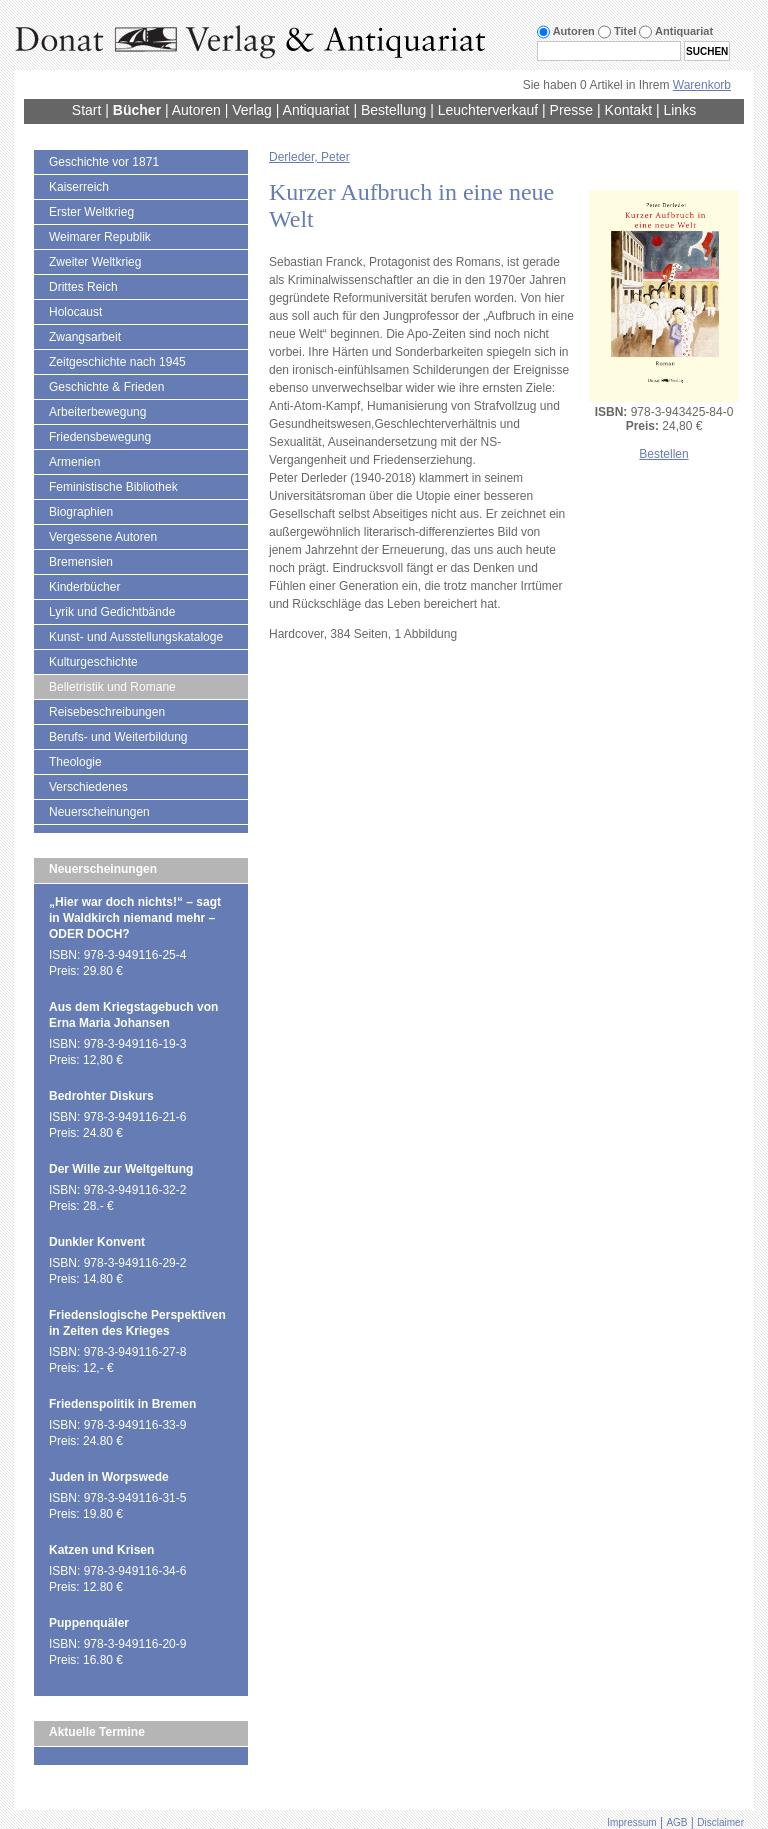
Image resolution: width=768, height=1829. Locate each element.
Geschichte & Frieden (106, 387)
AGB (676, 1822)
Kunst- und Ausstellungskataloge (136, 637)
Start (87, 110)
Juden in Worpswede (109, 1477)
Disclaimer (720, 1822)
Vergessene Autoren (103, 537)
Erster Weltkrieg (91, 212)
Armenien (74, 462)
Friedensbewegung (100, 437)
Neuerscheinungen (99, 812)
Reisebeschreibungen (107, 712)
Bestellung (393, 110)
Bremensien (81, 562)
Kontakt (628, 110)
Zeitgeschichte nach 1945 (117, 362)
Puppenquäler (89, 1623)
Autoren (196, 110)
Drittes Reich (83, 287)
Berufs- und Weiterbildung (118, 737)
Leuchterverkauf (488, 110)
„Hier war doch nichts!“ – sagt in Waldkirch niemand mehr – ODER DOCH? (135, 918)
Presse (572, 110)
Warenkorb (702, 85)
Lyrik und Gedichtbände (112, 612)
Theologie (75, 762)
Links (679, 110)
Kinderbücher (84, 587)
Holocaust (75, 312)
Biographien (81, 512)
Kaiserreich (79, 187)
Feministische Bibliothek (113, 487)
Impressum (631, 1822)
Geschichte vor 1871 (104, 162)
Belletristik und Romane (112, 687)
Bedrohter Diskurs (101, 1096)
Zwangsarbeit (85, 337)
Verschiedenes (88, 787)
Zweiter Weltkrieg (95, 262)
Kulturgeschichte (93, 662)
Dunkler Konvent (97, 1242)
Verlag (252, 110)
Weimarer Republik (100, 237)
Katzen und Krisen (101, 1550)
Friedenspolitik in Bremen (122, 1404)
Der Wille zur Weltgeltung (121, 1169)
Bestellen (663, 454)
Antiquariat (316, 110)
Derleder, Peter (309, 157)
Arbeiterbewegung (97, 412)
